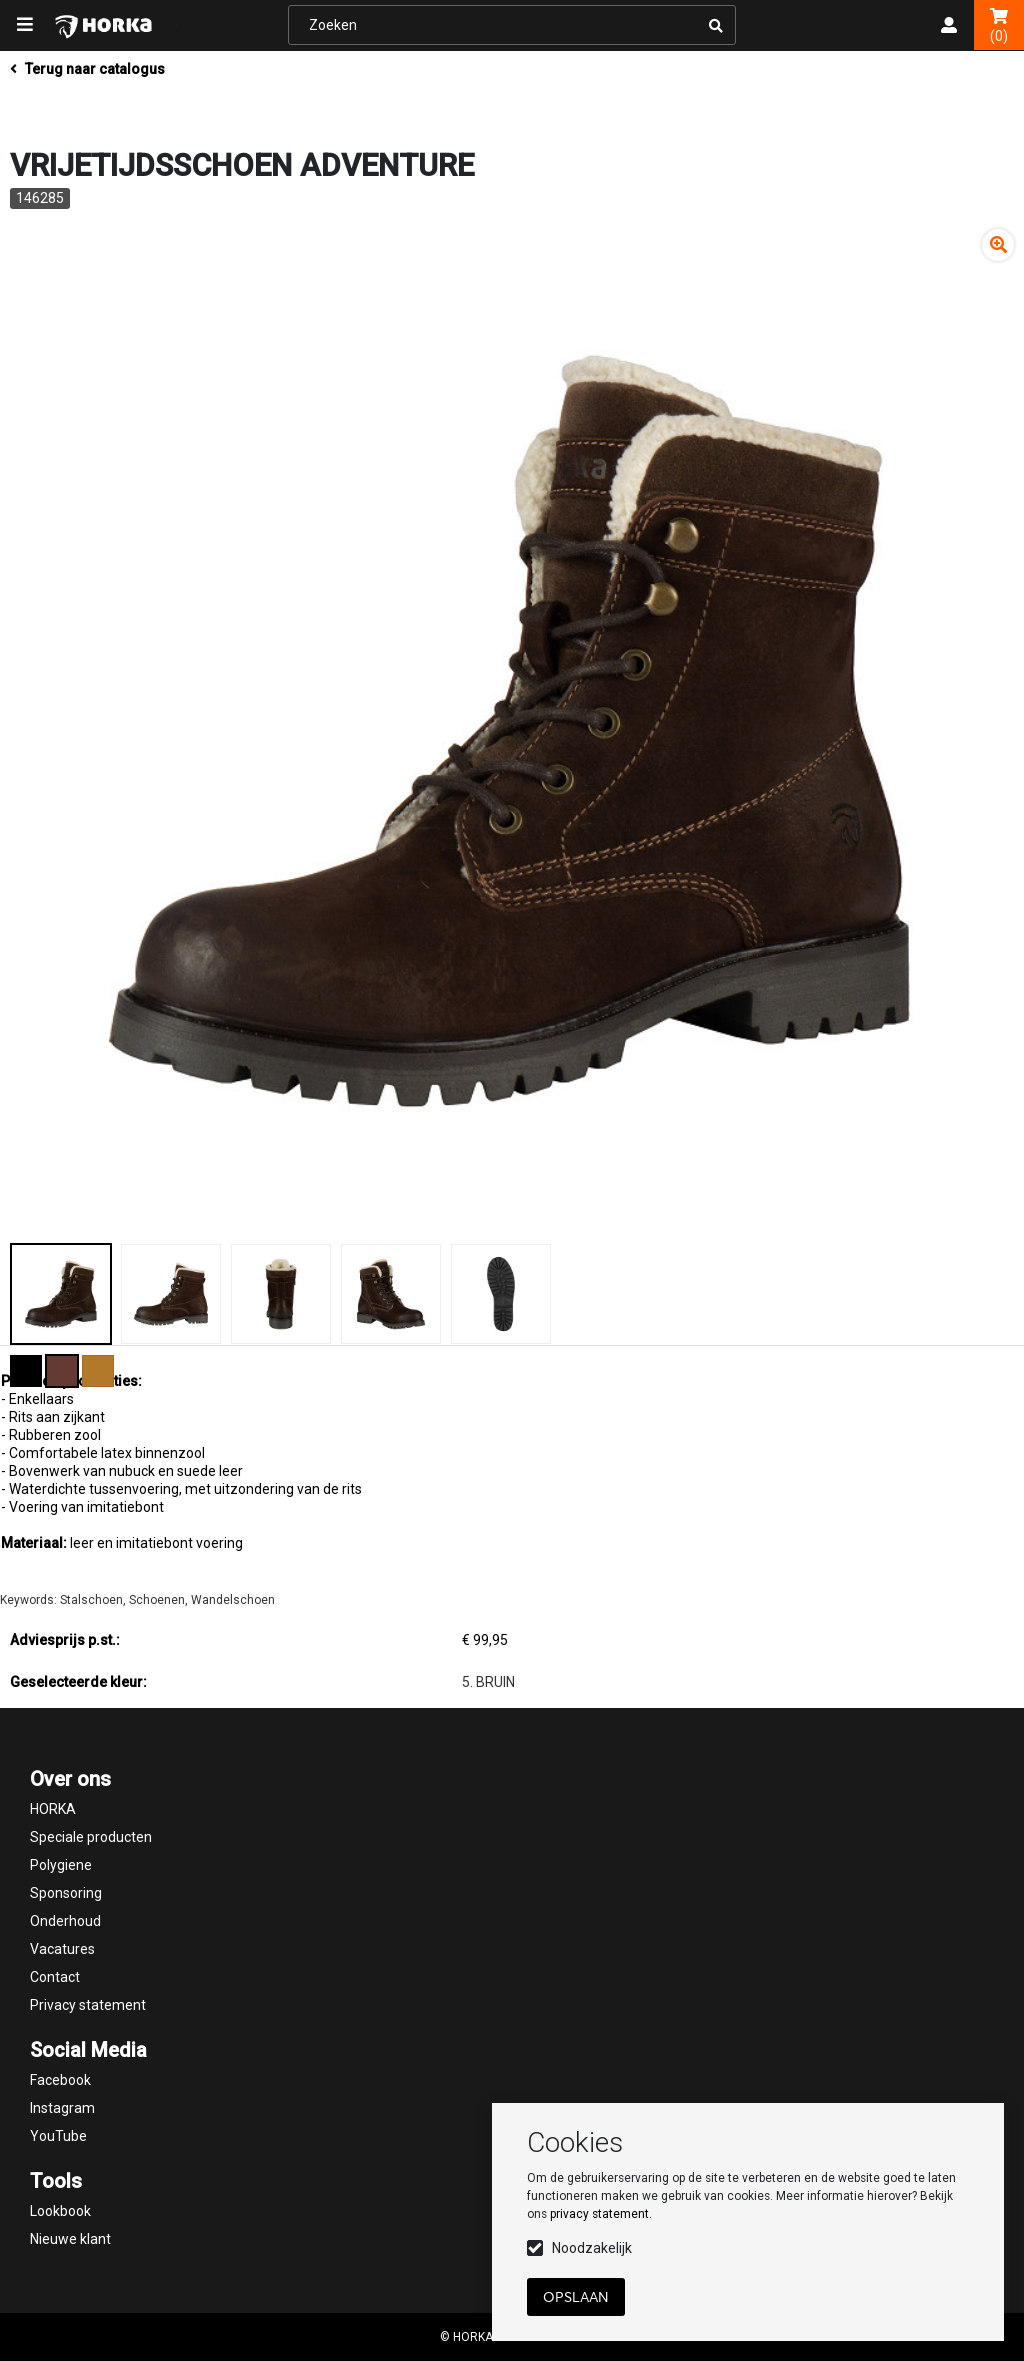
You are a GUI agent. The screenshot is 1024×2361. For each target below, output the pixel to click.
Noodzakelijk (592, 2248)
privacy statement (599, 2214)
